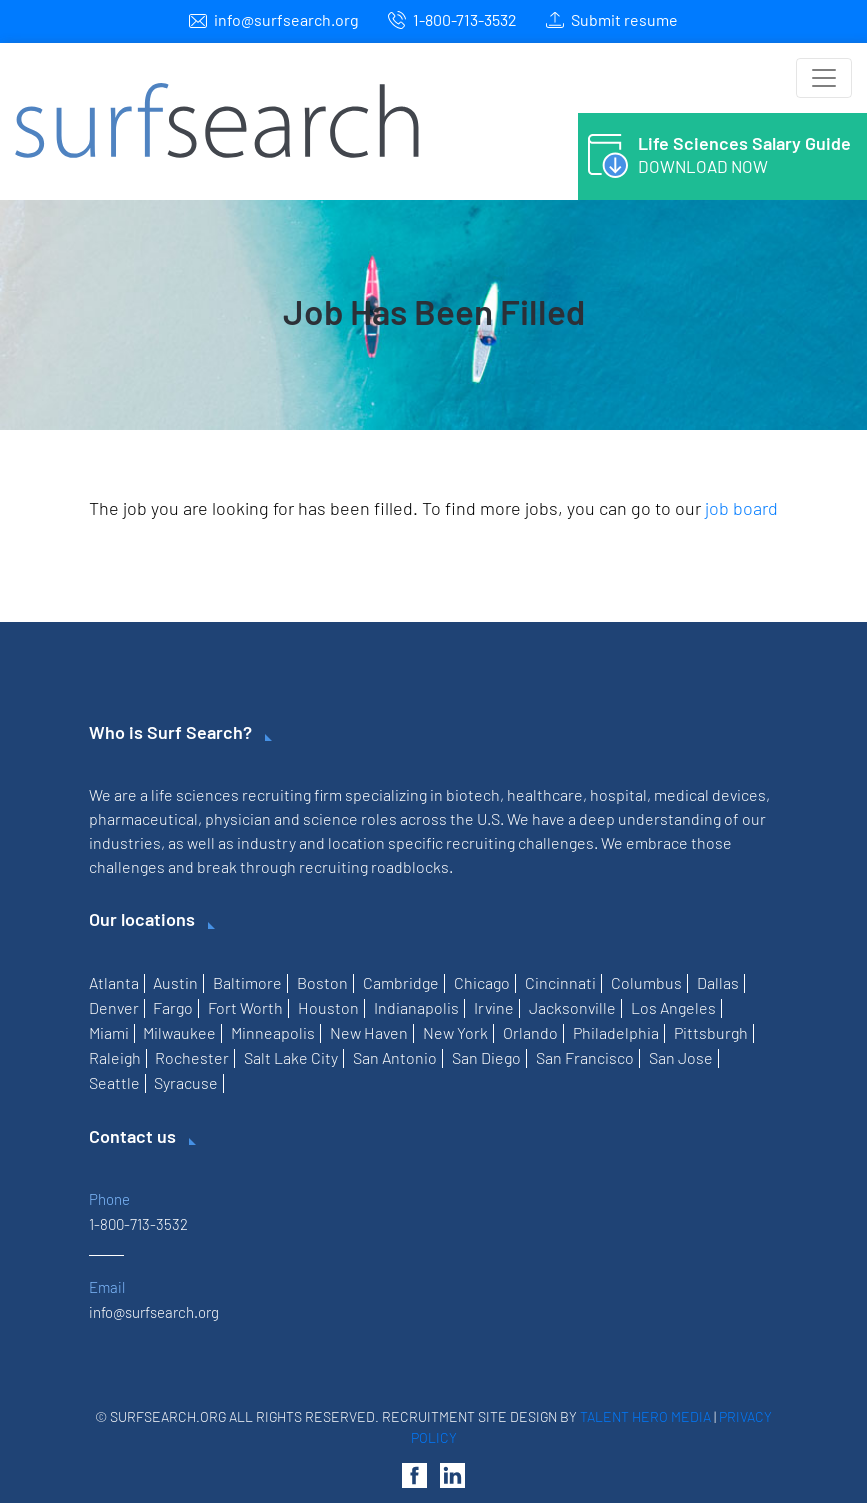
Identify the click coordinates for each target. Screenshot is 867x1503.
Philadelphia (616, 1032)
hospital (618, 794)
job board (741, 508)
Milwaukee (179, 1032)
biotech (473, 794)
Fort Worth (245, 1007)
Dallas (718, 982)
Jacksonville (572, 1007)
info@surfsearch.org (286, 19)
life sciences (195, 794)
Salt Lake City (291, 1057)
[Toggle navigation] (824, 78)
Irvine (494, 1007)
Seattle (114, 1082)
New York (455, 1032)
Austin (175, 982)
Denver (114, 1007)
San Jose (681, 1057)
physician (238, 818)
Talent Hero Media (645, 1416)
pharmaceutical (143, 818)
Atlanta (114, 982)
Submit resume (624, 19)
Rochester (192, 1057)
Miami (109, 1032)
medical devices (710, 794)
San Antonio (395, 1057)
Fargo (173, 1007)
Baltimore (247, 982)
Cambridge (401, 982)
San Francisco (585, 1057)
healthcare (545, 794)
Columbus (646, 982)
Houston (328, 1007)
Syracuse (186, 1082)
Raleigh (115, 1057)
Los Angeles (673, 1007)
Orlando (530, 1032)
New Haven (369, 1032)
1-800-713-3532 (465, 19)
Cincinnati (560, 982)
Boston (322, 982)
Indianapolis (416, 1007)
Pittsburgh (711, 1032)
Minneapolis (273, 1032)
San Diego (486, 1057)
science (330, 818)
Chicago (482, 982)
